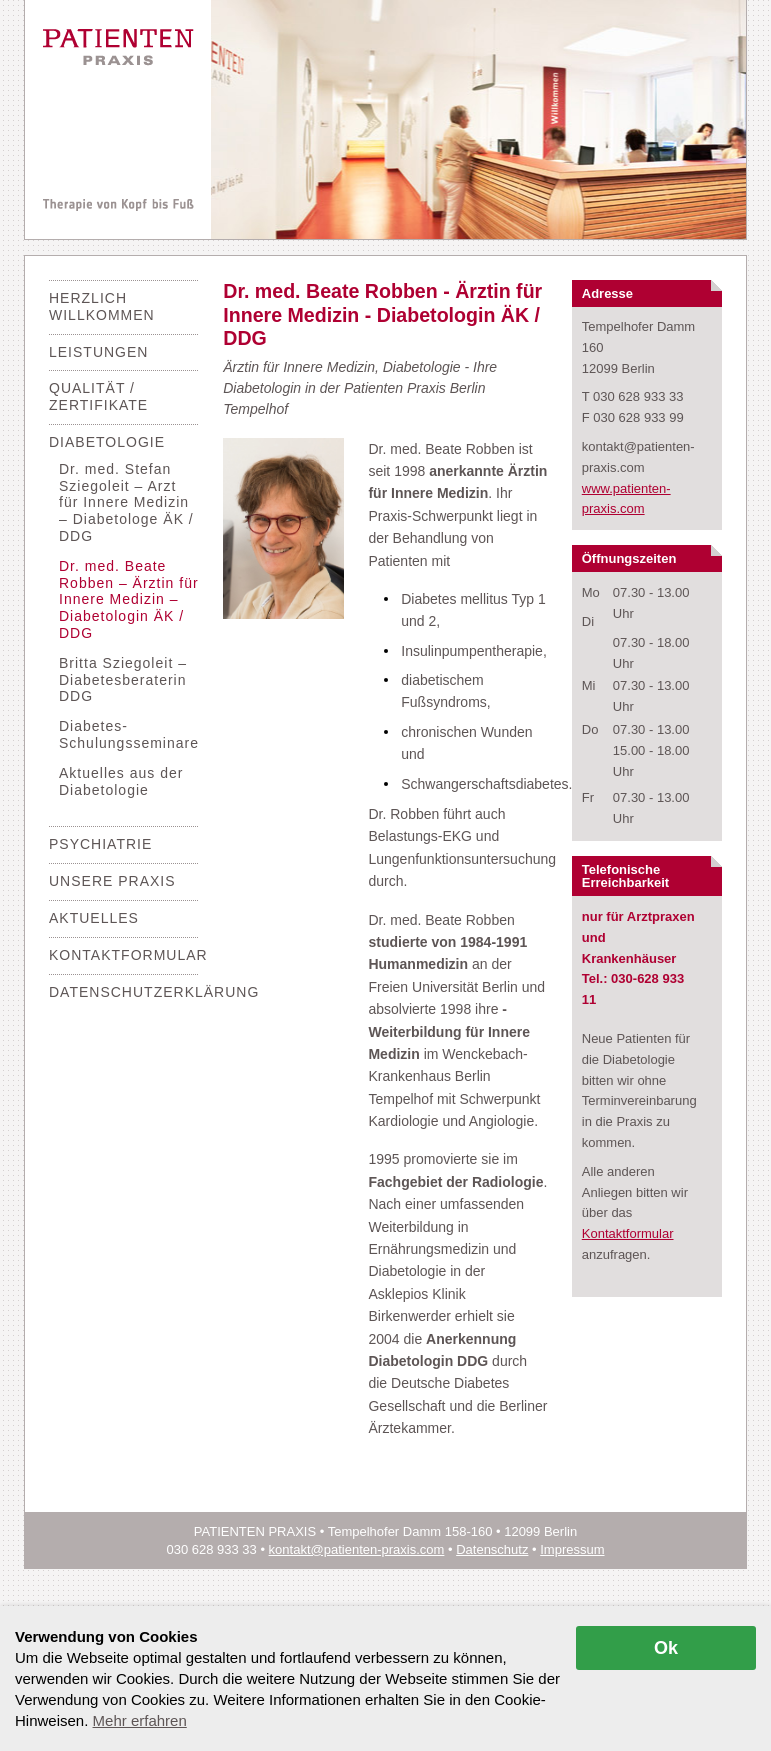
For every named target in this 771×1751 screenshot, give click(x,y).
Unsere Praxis (112, 881)
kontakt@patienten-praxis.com (357, 1549)
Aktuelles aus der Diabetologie (121, 781)
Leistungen (98, 352)
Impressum (572, 1549)
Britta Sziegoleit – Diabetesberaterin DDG (123, 680)
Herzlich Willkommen (102, 306)
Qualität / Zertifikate (98, 396)
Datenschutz (492, 1549)
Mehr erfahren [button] (140, 1720)
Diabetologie (107, 442)
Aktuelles (94, 918)
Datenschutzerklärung (154, 992)
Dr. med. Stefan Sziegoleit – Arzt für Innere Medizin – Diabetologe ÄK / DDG (126, 502)
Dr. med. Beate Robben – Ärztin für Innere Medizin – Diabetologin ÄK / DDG (129, 599)
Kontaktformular (128, 955)
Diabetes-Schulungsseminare (129, 734)
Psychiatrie (100, 844)
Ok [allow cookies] (666, 1648)
